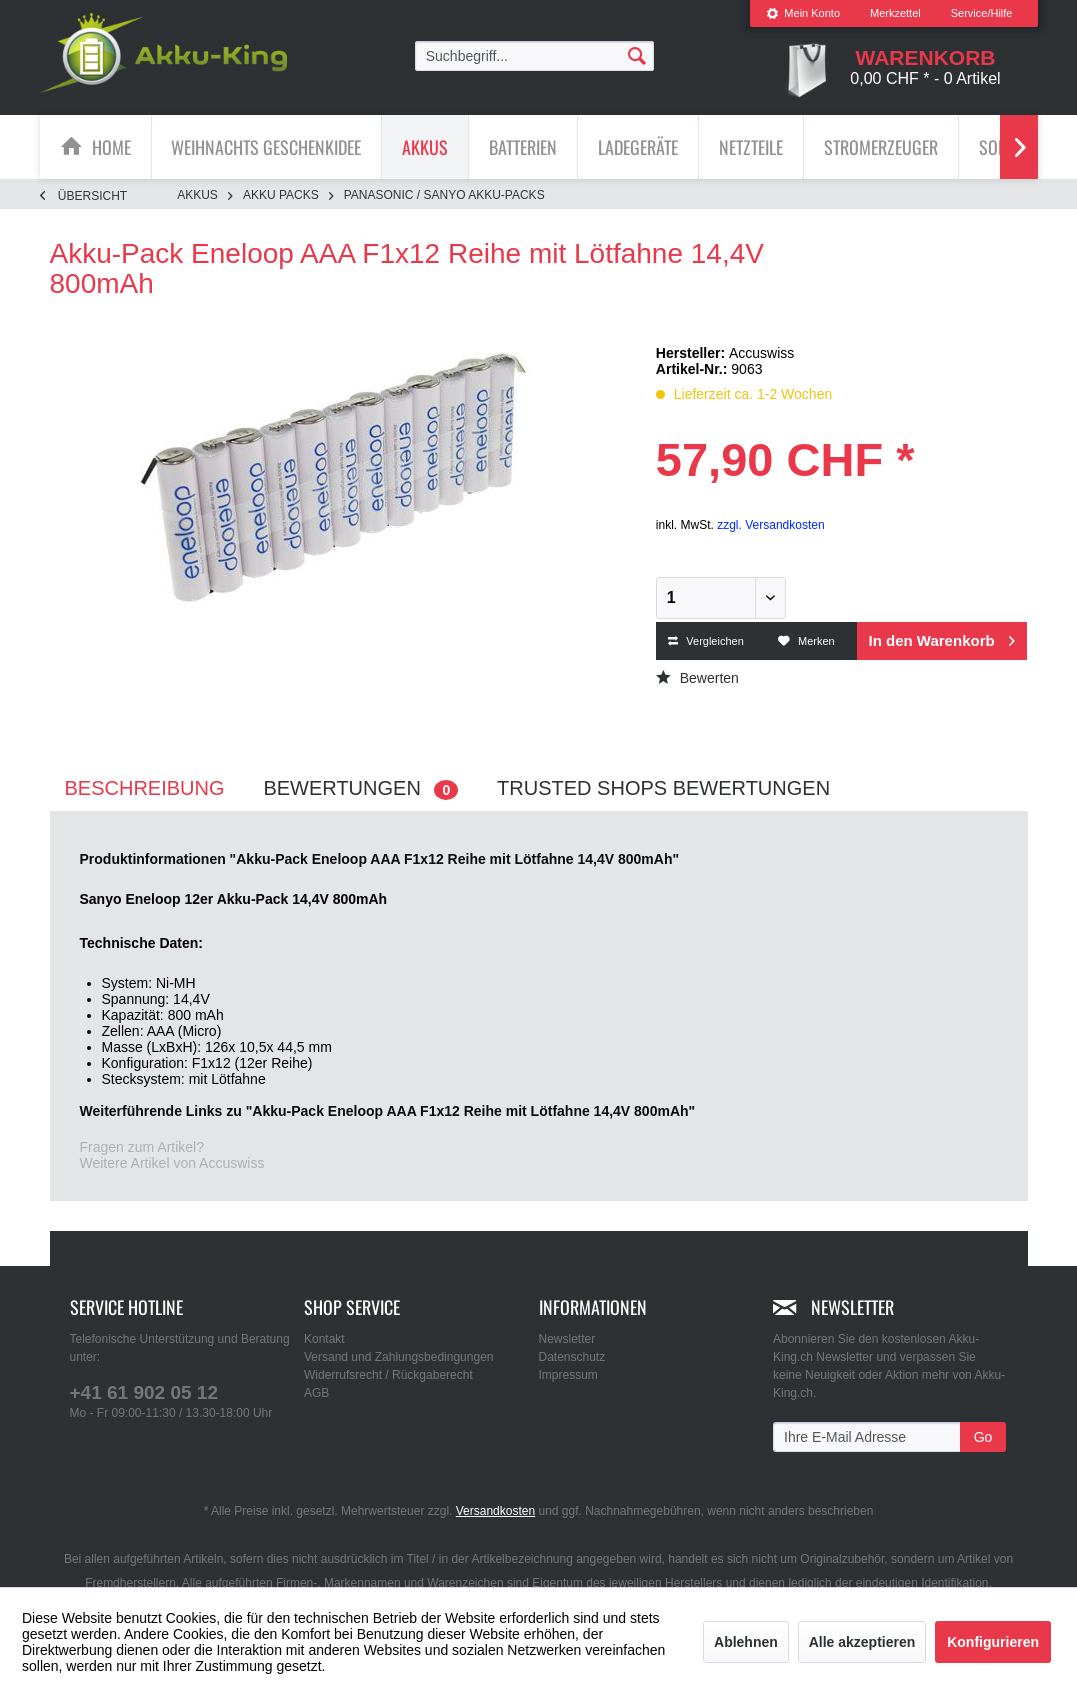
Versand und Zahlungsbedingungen (399, 1357)
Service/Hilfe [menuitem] (982, 13)
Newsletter (567, 1339)
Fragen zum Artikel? (142, 1147)
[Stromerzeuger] (881, 147)
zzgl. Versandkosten (770, 525)
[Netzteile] (751, 147)
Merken (806, 641)
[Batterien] (523, 147)
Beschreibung (145, 788)
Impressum (568, 1375)
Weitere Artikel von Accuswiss (172, 1163)
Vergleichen (706, 641)
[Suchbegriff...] (535, 56)
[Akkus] (425, 147)
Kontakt (324, 1339)
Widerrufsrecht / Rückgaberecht (388, 1375)
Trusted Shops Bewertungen (663, 788)
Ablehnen (746, 1642)
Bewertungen (360, 788)
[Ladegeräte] (638, 147)
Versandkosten (495, 1511)
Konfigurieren (993, 1642)
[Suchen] (637, 55)
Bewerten (697, 678)
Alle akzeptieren (862, 1642)
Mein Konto (803, 13)
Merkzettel (895, 13)
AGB (316, 1393)
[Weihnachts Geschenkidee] (266, 147)
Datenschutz (572, 1357)
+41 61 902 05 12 (144, 1392)
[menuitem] (803, 13)
